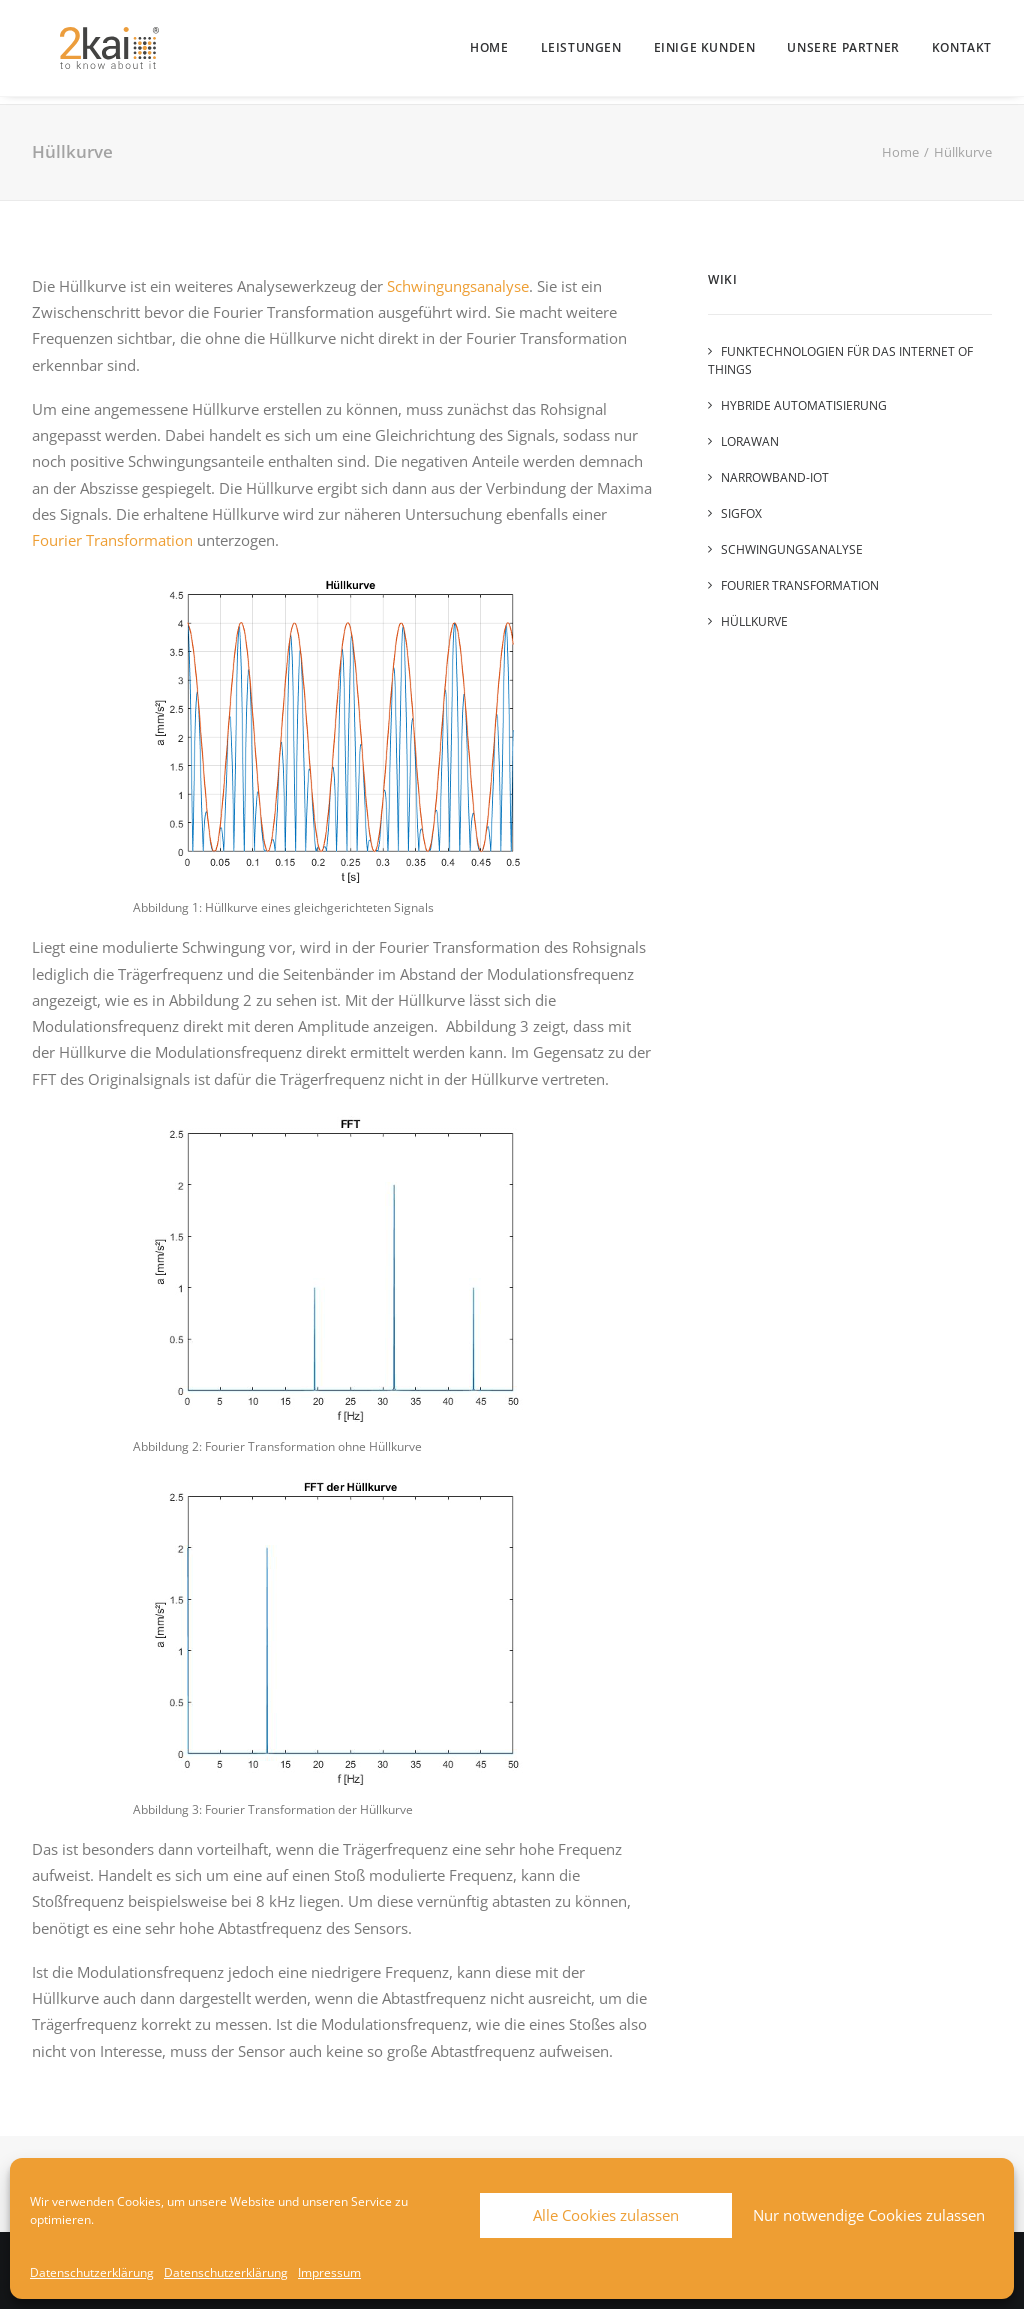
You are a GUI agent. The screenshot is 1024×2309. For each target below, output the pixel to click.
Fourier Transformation (112, 540)
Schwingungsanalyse (458, 286)
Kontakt (962, 51)
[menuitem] (496, 52)
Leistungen (581, 51)
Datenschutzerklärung (92, 2272)
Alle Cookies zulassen (606, 2215)
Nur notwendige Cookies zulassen (869, 2215)
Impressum (329, 2272)
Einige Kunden (705, 51)
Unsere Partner (843, 51)
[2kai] (90, 52)
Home (489, 51)
